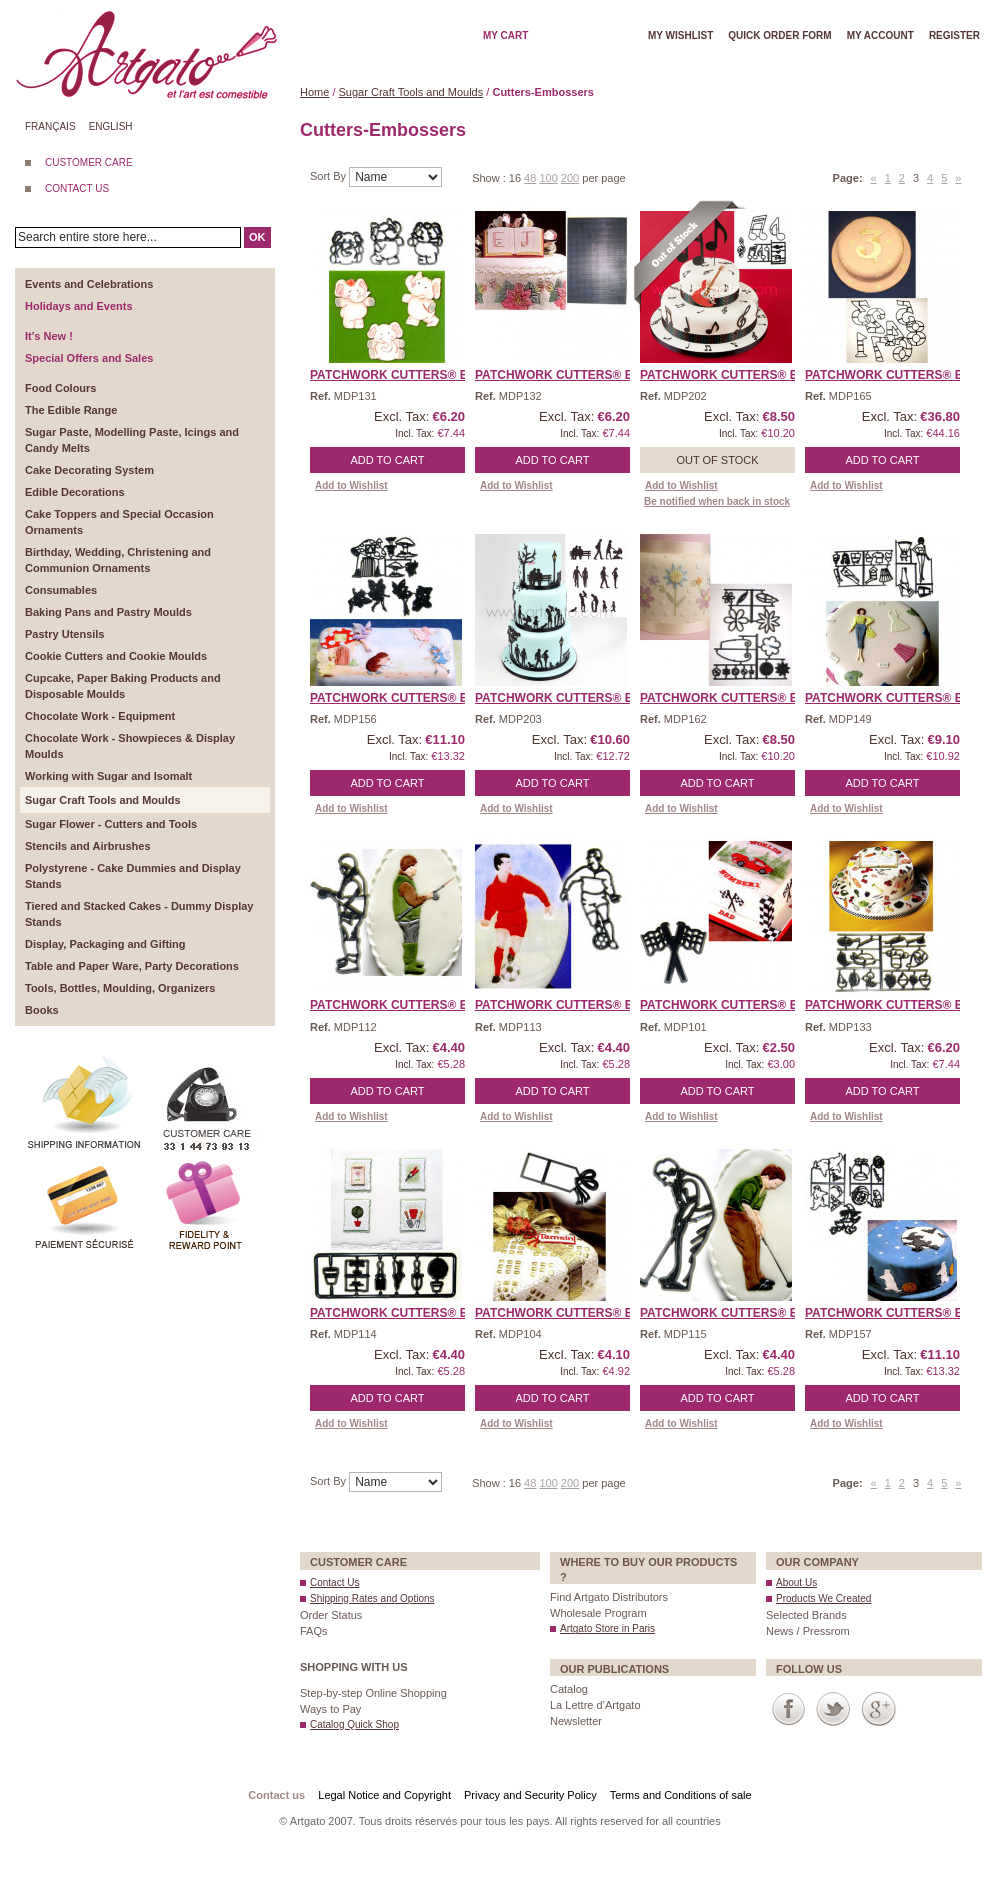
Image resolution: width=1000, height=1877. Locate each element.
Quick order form (779, 35)
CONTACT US (77, 188)
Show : (490, 178)
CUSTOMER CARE (89, 162)
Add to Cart (388, 460)
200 (570, 178)
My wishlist (680, 35)
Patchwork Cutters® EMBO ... (409, 375)
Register (954, 35)
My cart (505, 35)
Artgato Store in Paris (607, 1628)
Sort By (329, 176)
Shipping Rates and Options (372, 1598)
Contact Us (334, 1582)
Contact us (276, 1795)
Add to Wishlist (351, 485)
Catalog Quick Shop (354, 1724)
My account (880, 35)
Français (50, 126)
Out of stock (717, 460)
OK (257, 237)
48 (530, 178)
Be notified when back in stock (717, 501)
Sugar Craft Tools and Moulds (411, 92)
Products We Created (823, 1598)
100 (548, 178)
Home (314, 92)
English (111, 126)
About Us (796, 1582)
